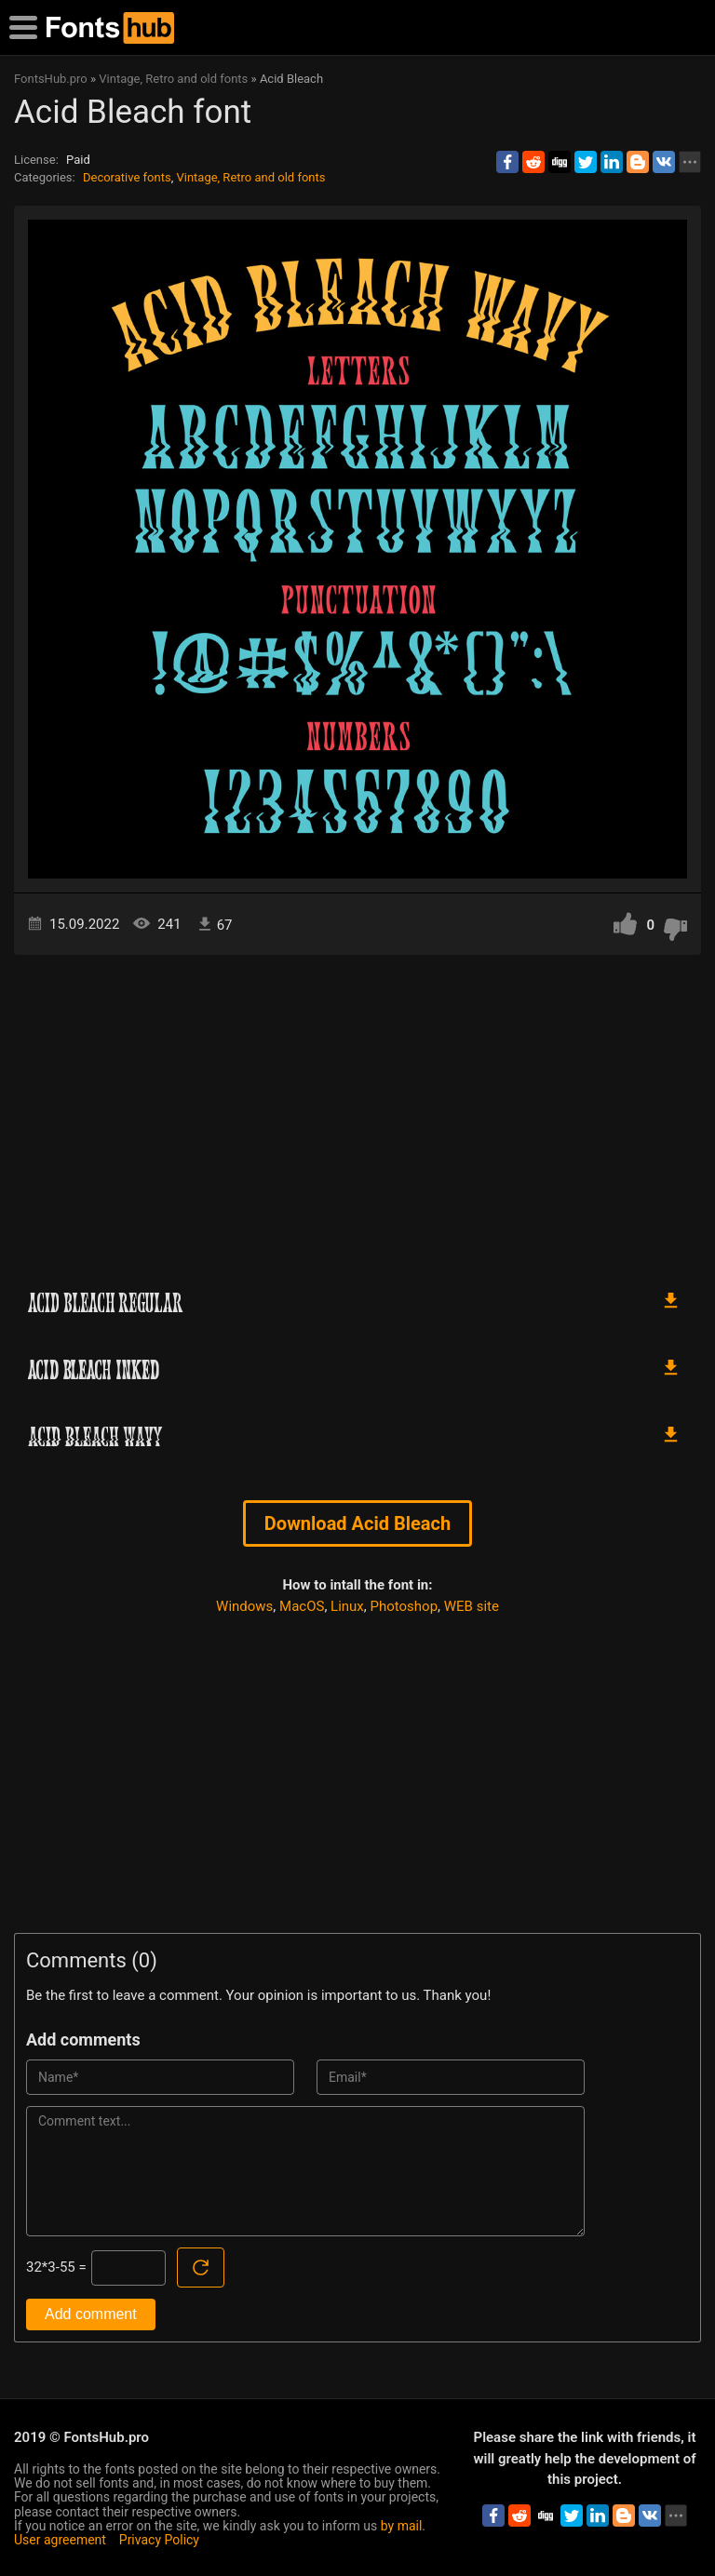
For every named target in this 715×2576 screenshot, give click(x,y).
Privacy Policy (159, 2539)
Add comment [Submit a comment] (91, 2314)
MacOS (301, 1606)
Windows (244, 1606)
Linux (347, 1606)
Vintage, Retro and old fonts (250, 177)
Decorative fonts (127, 177)
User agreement (60, 2539)
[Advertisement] (357, 1113)
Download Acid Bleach (357, 1523)
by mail (402, 2525)
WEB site (471, 1606)
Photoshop (404, 1606)
